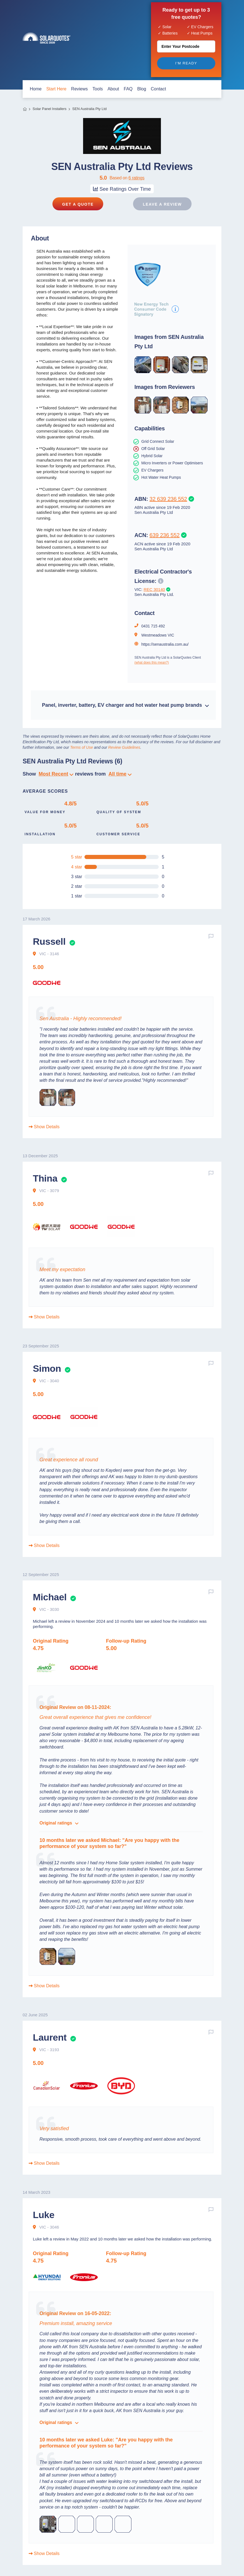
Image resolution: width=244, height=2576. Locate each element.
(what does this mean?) (151, 662)
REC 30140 (154, 589)
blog (141, 89)
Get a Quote (78, 204)
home (36, 89)
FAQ (128, 89)
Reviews (79, 89)
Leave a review (162, 204)
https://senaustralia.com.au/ (165, 644)
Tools (97, 89)
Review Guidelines (124, 747)
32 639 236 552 (168, 499)
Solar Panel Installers (50, 109)
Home (25, 109)
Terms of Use (81, 747)
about (113, 89)
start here (56, 89)
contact (158, 89)
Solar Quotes (46, 38)
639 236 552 (165, 535)
